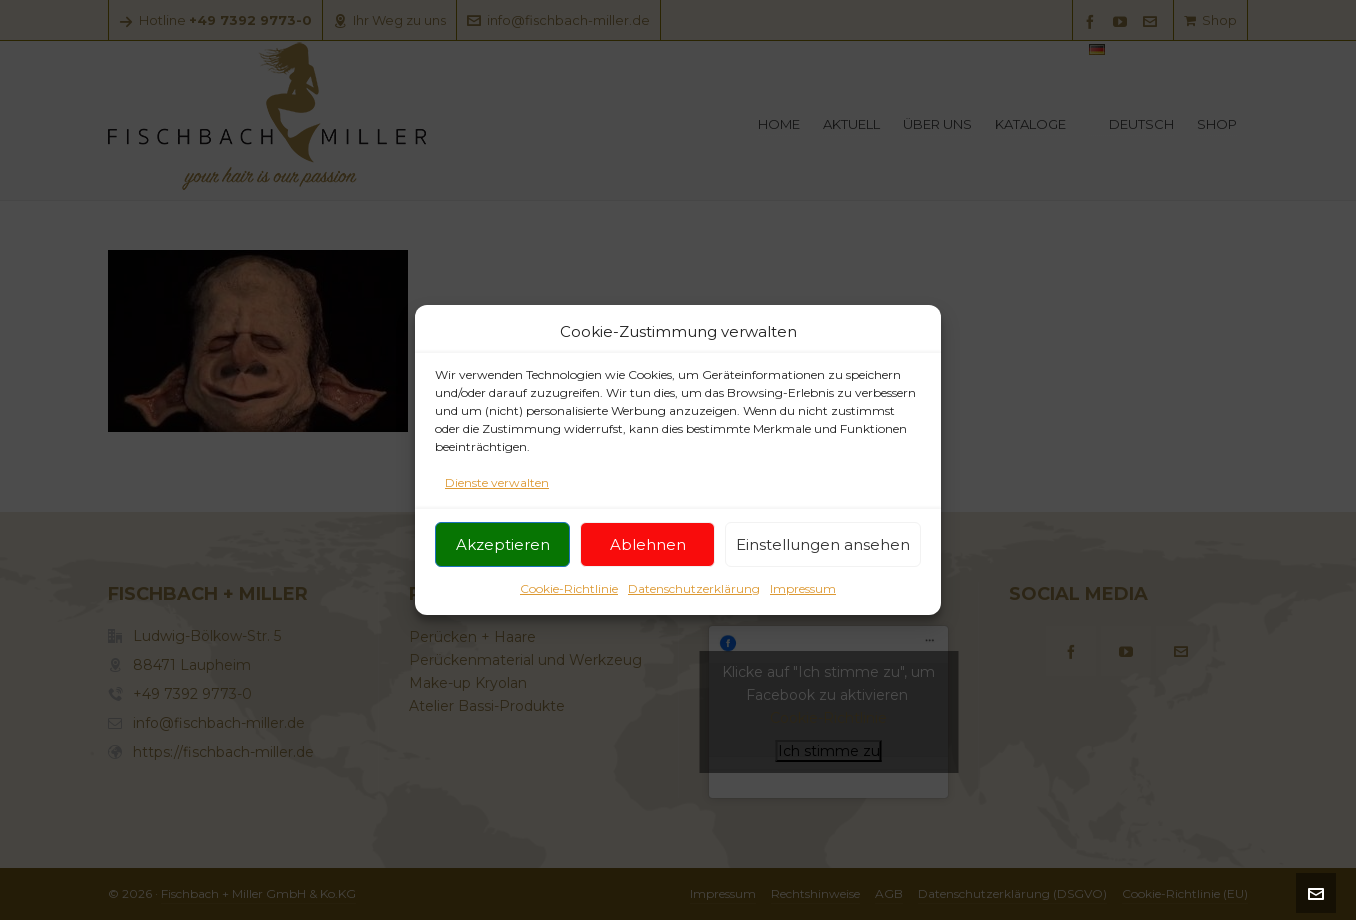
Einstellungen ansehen (823, 548)
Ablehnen (648, 548)
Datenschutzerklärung (694, 593)
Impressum (803, 593)
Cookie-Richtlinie (569, 593)
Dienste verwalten (497, 487)
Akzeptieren (503, 548)
